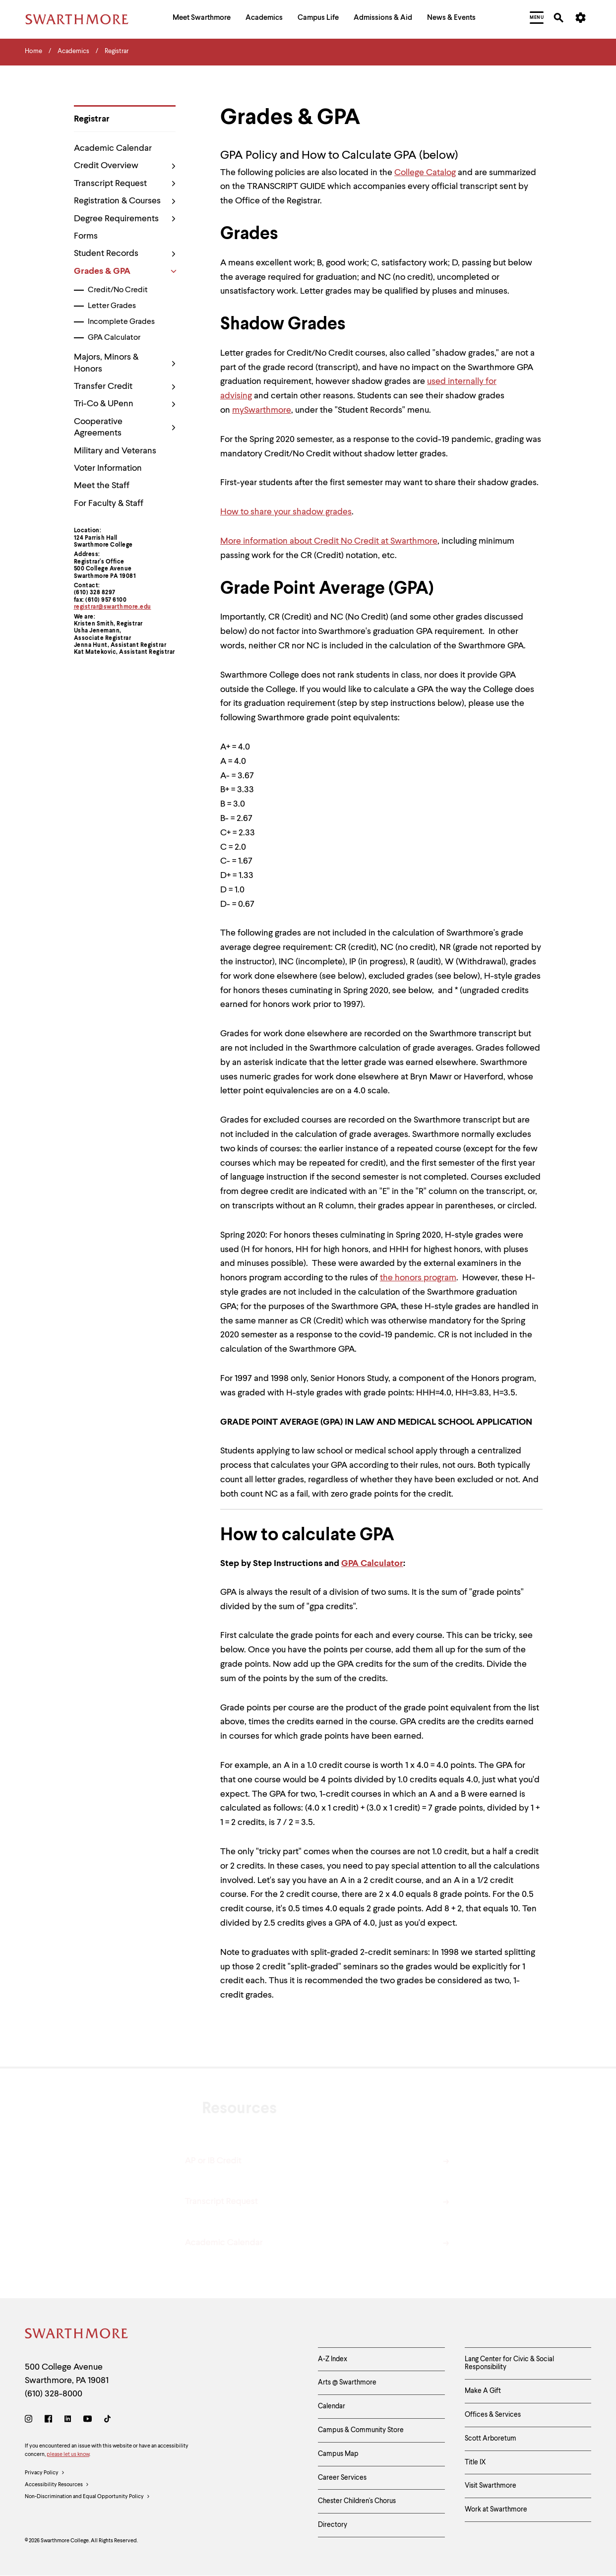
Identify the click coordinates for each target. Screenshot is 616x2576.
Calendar (331, 2406)
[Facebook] (48, 2420)
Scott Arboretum (490, 2438)
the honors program (418, 1277)
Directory (332, 2524)
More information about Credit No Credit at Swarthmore (328, 541)
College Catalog (425, 172)
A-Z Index (332, 2359)
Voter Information (108, 468)
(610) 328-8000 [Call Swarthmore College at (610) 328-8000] (53, 2393)
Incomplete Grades (121, 322)
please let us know (68, 2454)
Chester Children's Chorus (357, 2501)
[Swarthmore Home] (77, 2335)
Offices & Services (493, 2414)
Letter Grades (112, 306)
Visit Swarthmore (490, 2485)
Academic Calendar (113, 148)
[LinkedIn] (68, 2420)
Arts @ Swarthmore (347, 2382)
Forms (86, 236)
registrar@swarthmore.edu (112, 607)
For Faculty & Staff (108, 503)
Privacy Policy (45, 2473)
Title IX (475, 2462)
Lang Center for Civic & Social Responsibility (509, 2363)
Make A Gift (483, 2391)
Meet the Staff (101, 485)
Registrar (92, 119)
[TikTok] (107, 2420)
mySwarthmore (261, 410)
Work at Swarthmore (496, 2509)
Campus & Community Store (361, 2430)
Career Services (342, 2477)
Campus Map (338, 2453)
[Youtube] (87, 2420)
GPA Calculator (114, 338)
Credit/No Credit (118, 290)
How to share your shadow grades (286, 511)
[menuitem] (202, 19)
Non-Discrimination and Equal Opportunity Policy (87, 2497)
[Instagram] (30, 2420)
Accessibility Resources (57, 2485)
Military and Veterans (115, 450)
